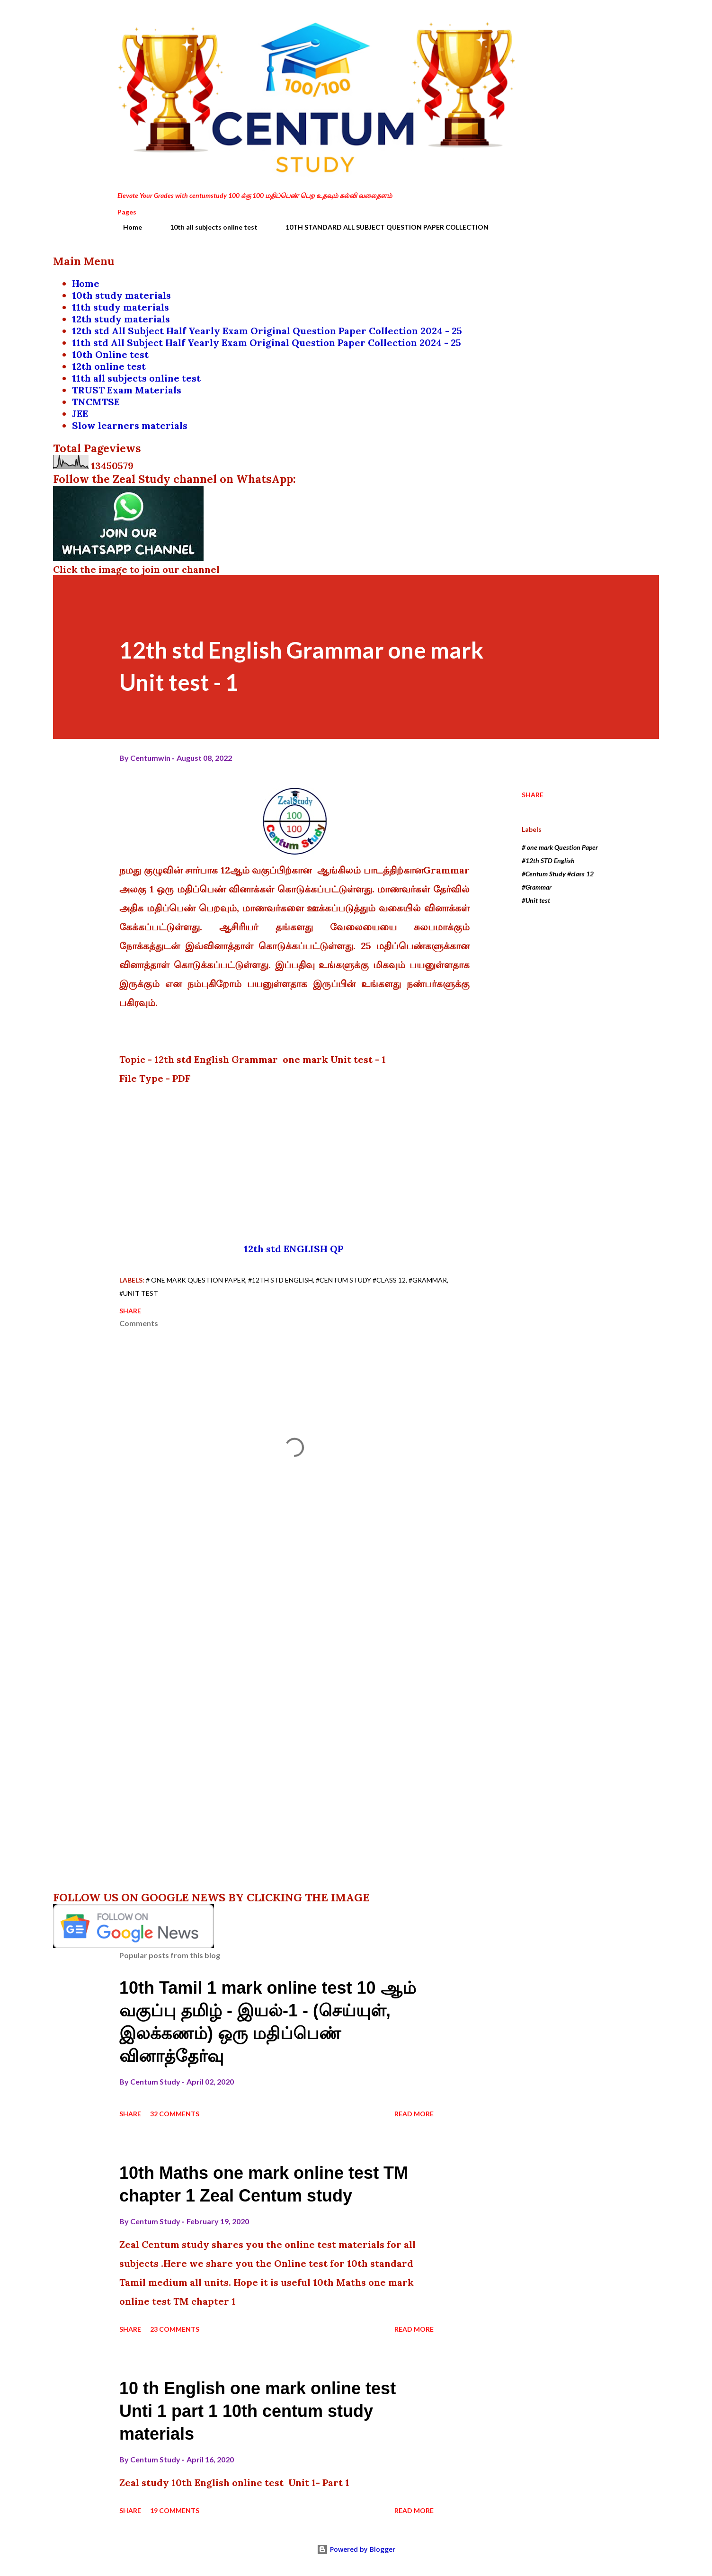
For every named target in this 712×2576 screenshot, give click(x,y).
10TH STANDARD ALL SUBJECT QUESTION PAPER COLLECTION (381, 227)
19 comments (174, 2510)
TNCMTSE (96, 402)
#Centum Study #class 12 (558, 874)
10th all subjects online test (208, 227)
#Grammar (537, 887)
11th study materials (120, 307)
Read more (414, 2114)
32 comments (174, 2114)
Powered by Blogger (356, 2549)
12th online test (109, 366)
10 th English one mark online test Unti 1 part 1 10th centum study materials (257, 2411)
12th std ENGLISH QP (295, 1249)
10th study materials (121, 295)
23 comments (174, 2329)
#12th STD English (548, 860)
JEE (80, 413)
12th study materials (121, 319)
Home (126, 227)
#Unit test (536, 900)
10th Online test (110, 354)
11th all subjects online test (136, 378)
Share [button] (532, 795)
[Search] (549, 26)
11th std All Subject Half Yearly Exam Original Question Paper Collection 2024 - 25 (266, 342)
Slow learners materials (129, 425)
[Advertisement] (294, 1173)
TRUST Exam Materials (126, 390)
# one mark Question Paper (560, 847)
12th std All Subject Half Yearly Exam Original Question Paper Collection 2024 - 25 (267, 331)
